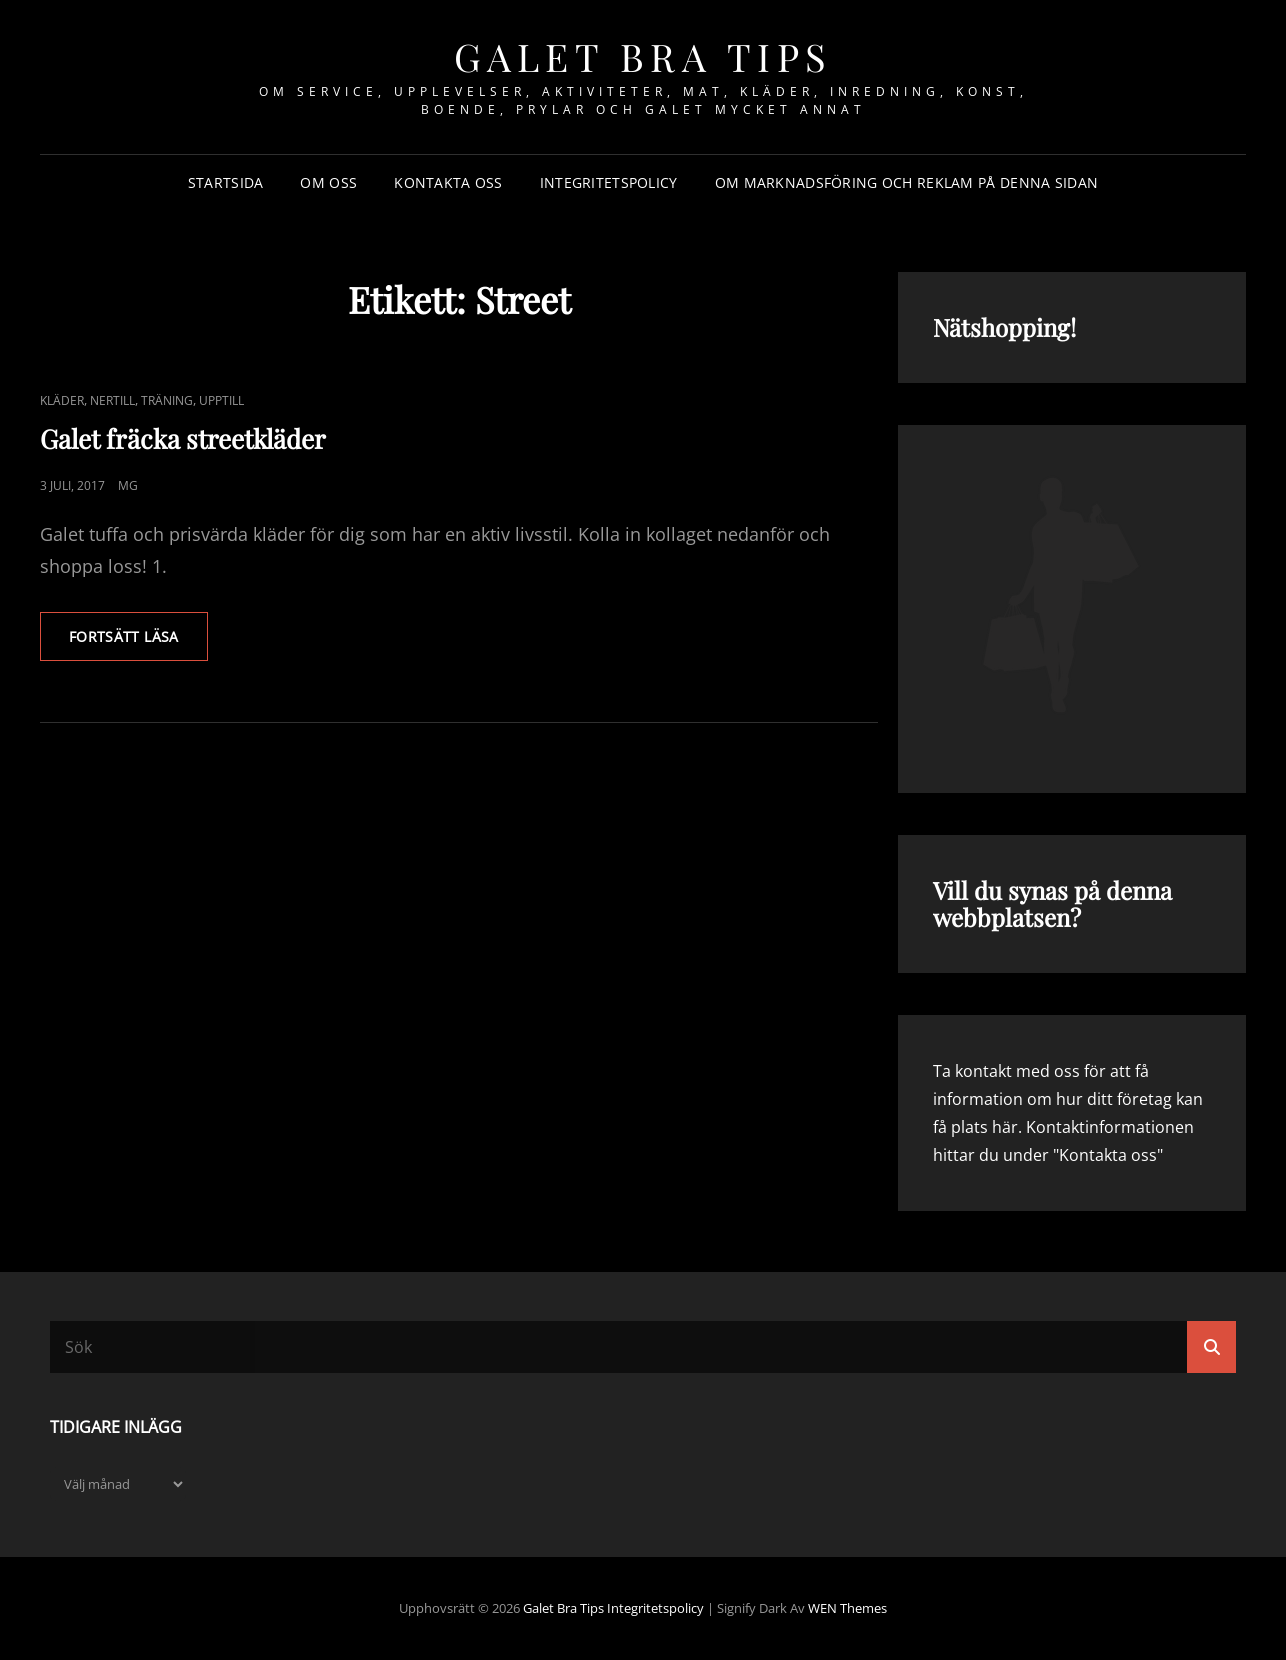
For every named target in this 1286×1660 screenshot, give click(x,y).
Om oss (328, 182)
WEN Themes (847, 1608)
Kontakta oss (448, 182)
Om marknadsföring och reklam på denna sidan (906, 182)
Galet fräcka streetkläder (183, 438)
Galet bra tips (643, 56)
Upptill (221, 400)
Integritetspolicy (609, 182)
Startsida (226, 182)
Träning (167, 400)
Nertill (112, 400)
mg (128, 485)
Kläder (62, 400)
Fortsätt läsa (138, 643)
